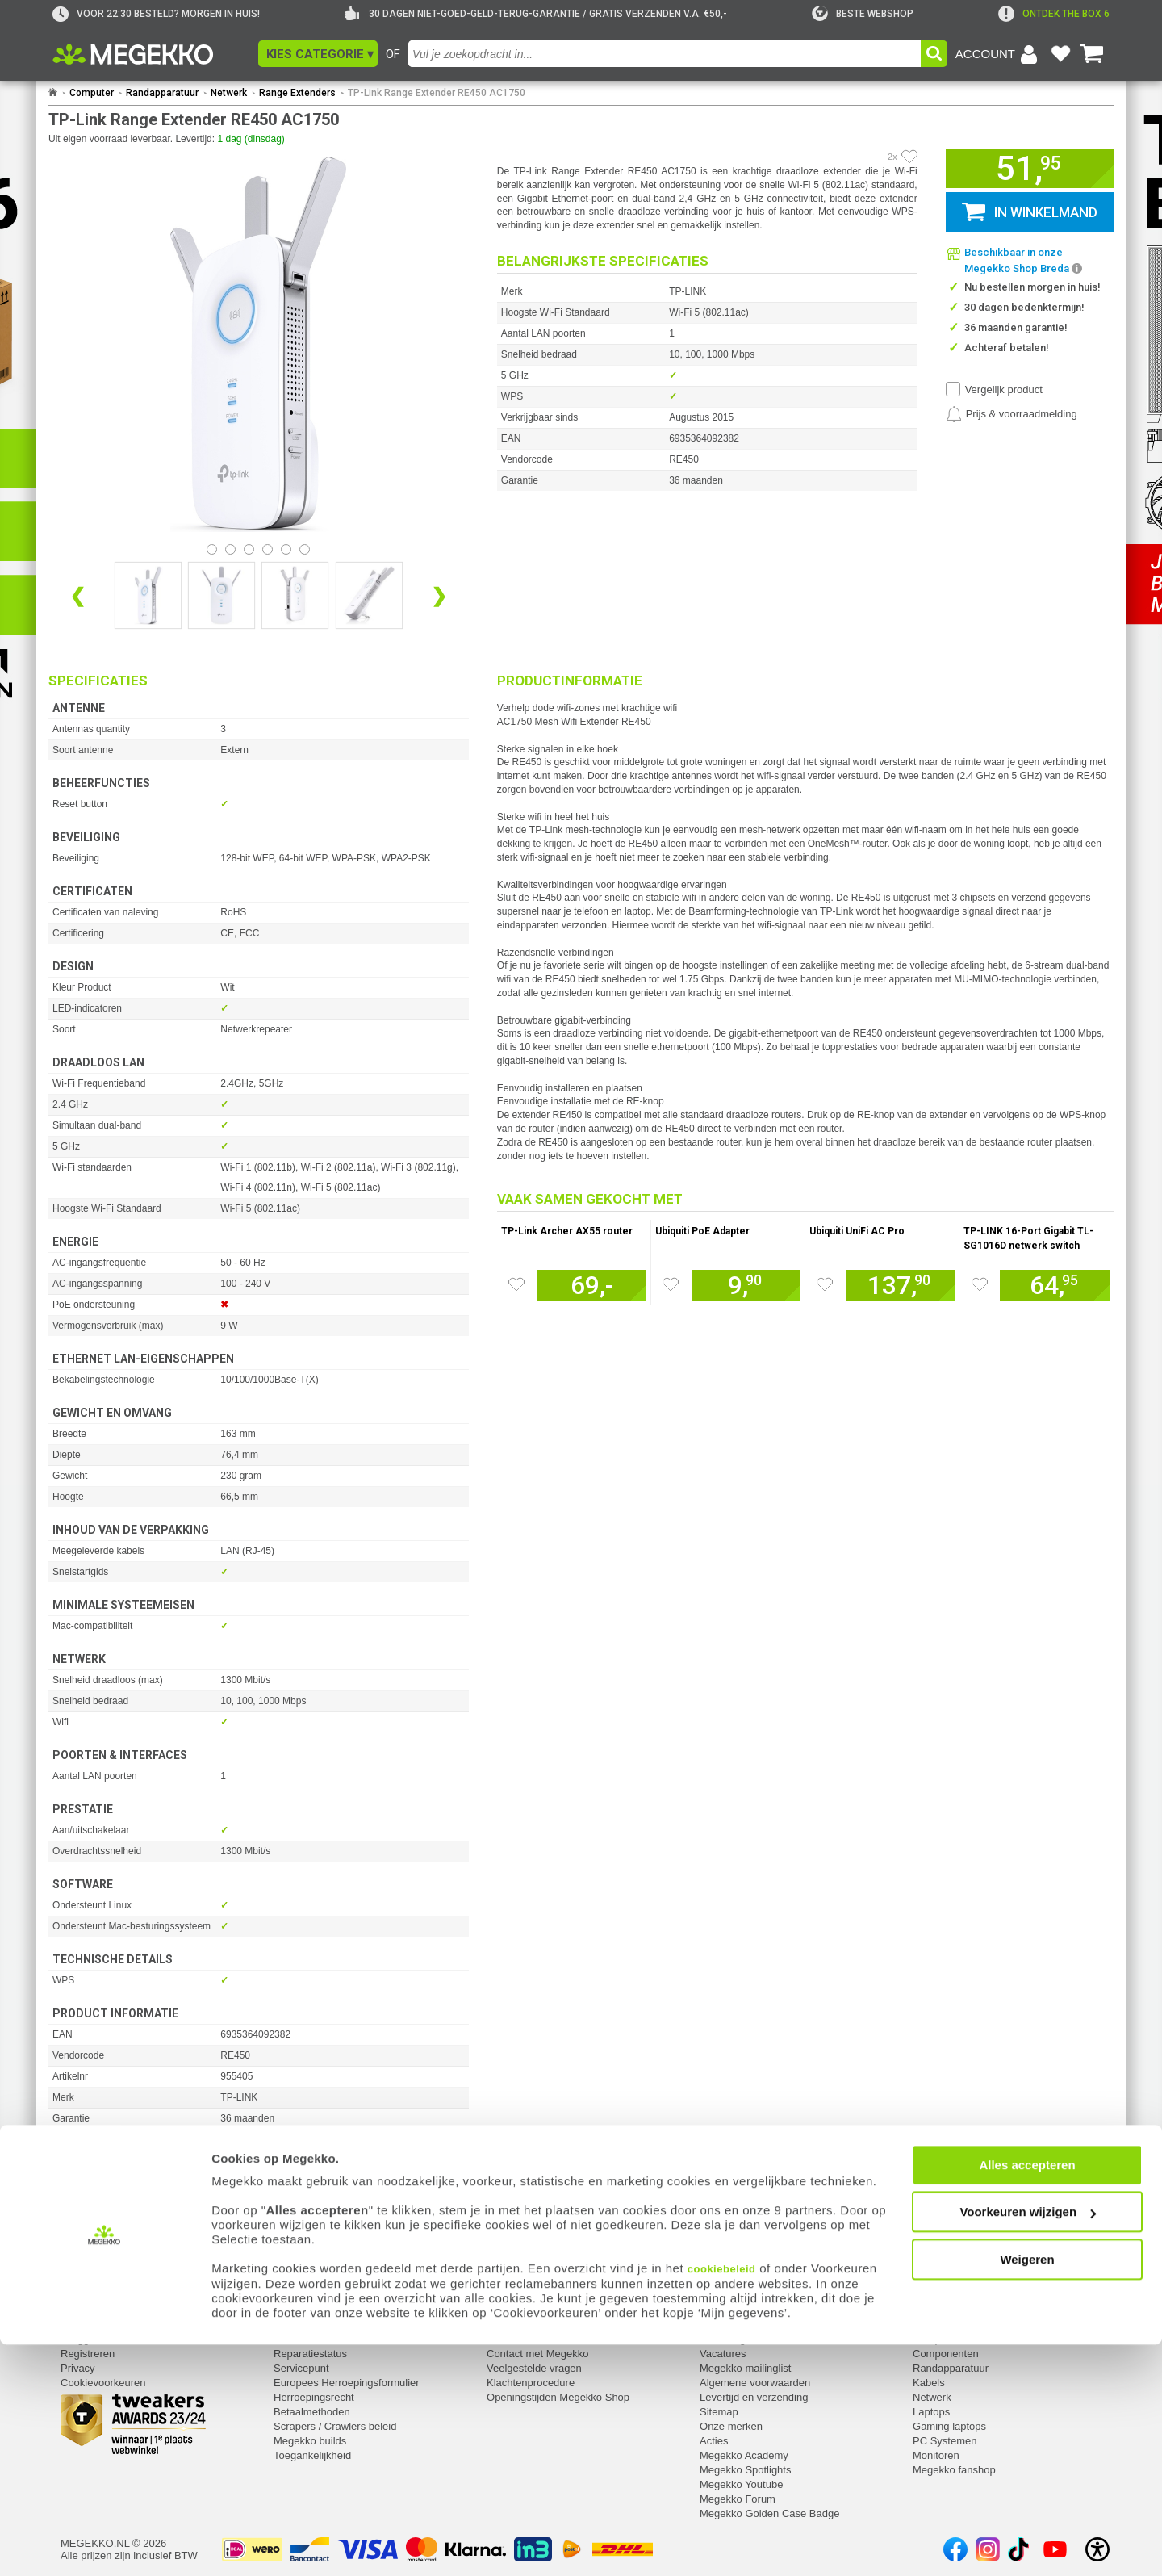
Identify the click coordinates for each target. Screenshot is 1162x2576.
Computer (91, 92)
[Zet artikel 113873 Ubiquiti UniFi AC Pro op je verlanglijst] (825, 1284)
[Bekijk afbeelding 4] (286, 549)
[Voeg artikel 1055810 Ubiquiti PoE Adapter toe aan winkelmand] (746, 1285)
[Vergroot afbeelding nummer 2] (295, 595)
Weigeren (1027, 2491)
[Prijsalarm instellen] (1011, 414)
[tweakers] (862, 14)
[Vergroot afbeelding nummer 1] (221, 595)
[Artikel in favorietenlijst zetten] (909, 157)
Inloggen (81, 2339)
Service (292, 2317)
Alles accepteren (1027, 2396)
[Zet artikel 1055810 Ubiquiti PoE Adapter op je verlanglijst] (671, 1284)
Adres (500, 2339)
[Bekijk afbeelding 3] (267, 549)
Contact (506, 2317)
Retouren (295, 2339)
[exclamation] (1054, 14)
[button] (318, 53)
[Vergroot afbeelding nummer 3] (369, 595)
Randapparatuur (162, 92)
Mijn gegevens (97, 2317)
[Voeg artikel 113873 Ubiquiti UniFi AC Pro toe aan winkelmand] (900, 1285)
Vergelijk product (1004, 389)
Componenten (946, 2354)
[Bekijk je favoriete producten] (1060, 54)
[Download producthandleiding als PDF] (258, 2245)
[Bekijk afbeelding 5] (304, 549)
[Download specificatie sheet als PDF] (258, 2265)
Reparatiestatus (310, 2354)
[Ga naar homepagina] (151, 54)
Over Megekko (734, 2339)
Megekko (723, 2317)
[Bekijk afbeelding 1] (230, 549)
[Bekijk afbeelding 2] (249, 549)
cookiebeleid (722, 2500)
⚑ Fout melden (85, 2171)
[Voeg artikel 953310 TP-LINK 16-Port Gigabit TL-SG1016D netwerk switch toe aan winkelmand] (1055, 1285)
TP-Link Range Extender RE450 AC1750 (436, 92)
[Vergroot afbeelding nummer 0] (148, 595)
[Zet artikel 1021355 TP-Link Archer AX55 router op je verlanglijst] (516, 1284)
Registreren (88, 2354)
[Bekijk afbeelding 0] (212, 549)
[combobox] (664, 53)
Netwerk (229, 92)
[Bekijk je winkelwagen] (1092, 54)
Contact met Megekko (537, 2354)
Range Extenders (297, 92)
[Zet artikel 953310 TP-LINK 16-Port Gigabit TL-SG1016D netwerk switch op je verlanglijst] (980, 1284)
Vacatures (723, 2354)
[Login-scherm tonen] (999, 54)
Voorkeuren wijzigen (1027, 2444)
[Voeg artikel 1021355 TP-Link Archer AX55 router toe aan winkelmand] (591, 1285)
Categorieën (943, 2317)
